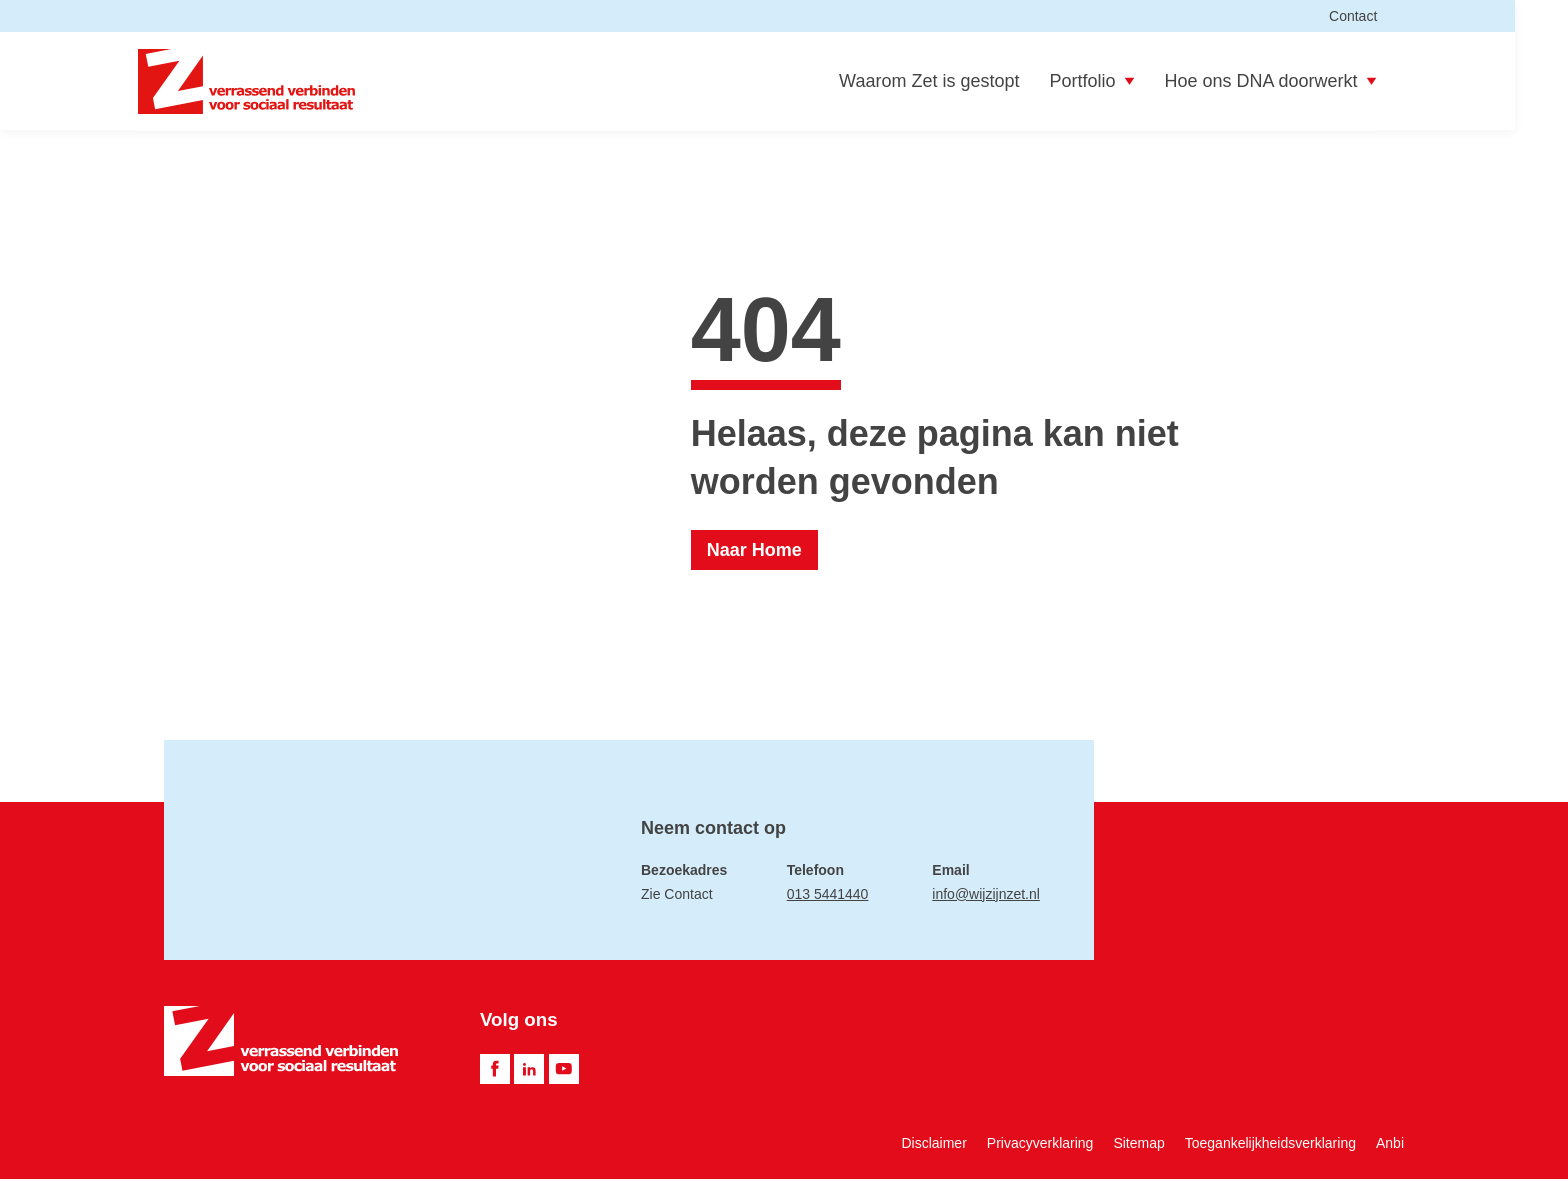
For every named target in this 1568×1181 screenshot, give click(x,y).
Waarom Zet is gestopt (956, 82)
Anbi (1390, 1145)
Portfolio (1119, 82)
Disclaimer (933, 1145)
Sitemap (1138, 1145)
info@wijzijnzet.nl (986, 896)
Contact (1380, 16)
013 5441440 (828, 896)
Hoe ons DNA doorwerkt (1298, 82)
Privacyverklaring (1040, 1145)
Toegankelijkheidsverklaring (1270, 1145)
